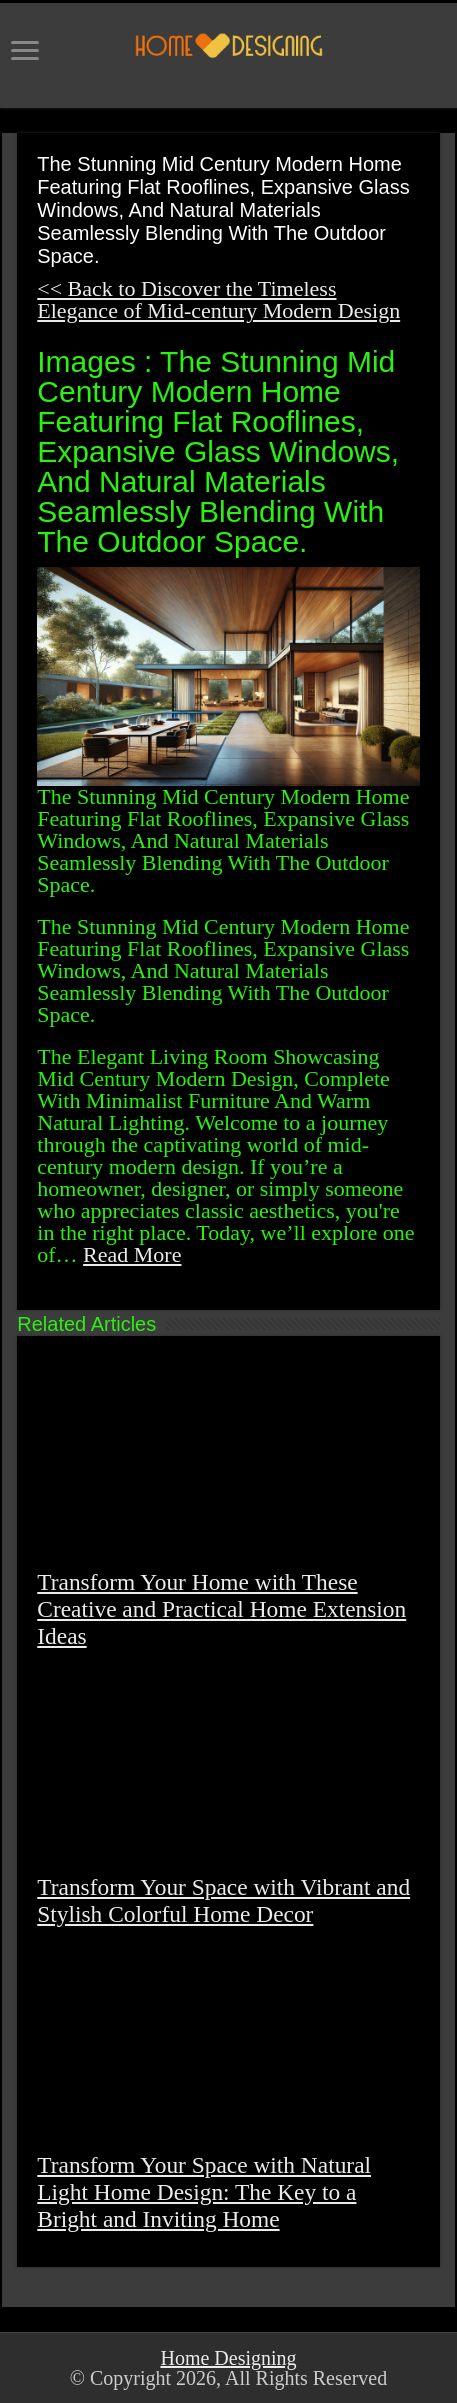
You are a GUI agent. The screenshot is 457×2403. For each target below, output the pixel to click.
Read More (132, 1254)
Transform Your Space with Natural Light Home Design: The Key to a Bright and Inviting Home (204, 2192)
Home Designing (228, 2358)
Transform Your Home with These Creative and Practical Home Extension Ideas (221, 1609)
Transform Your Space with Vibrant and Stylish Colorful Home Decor (223, 1900)
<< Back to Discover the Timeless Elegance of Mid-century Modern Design (218, 299)
